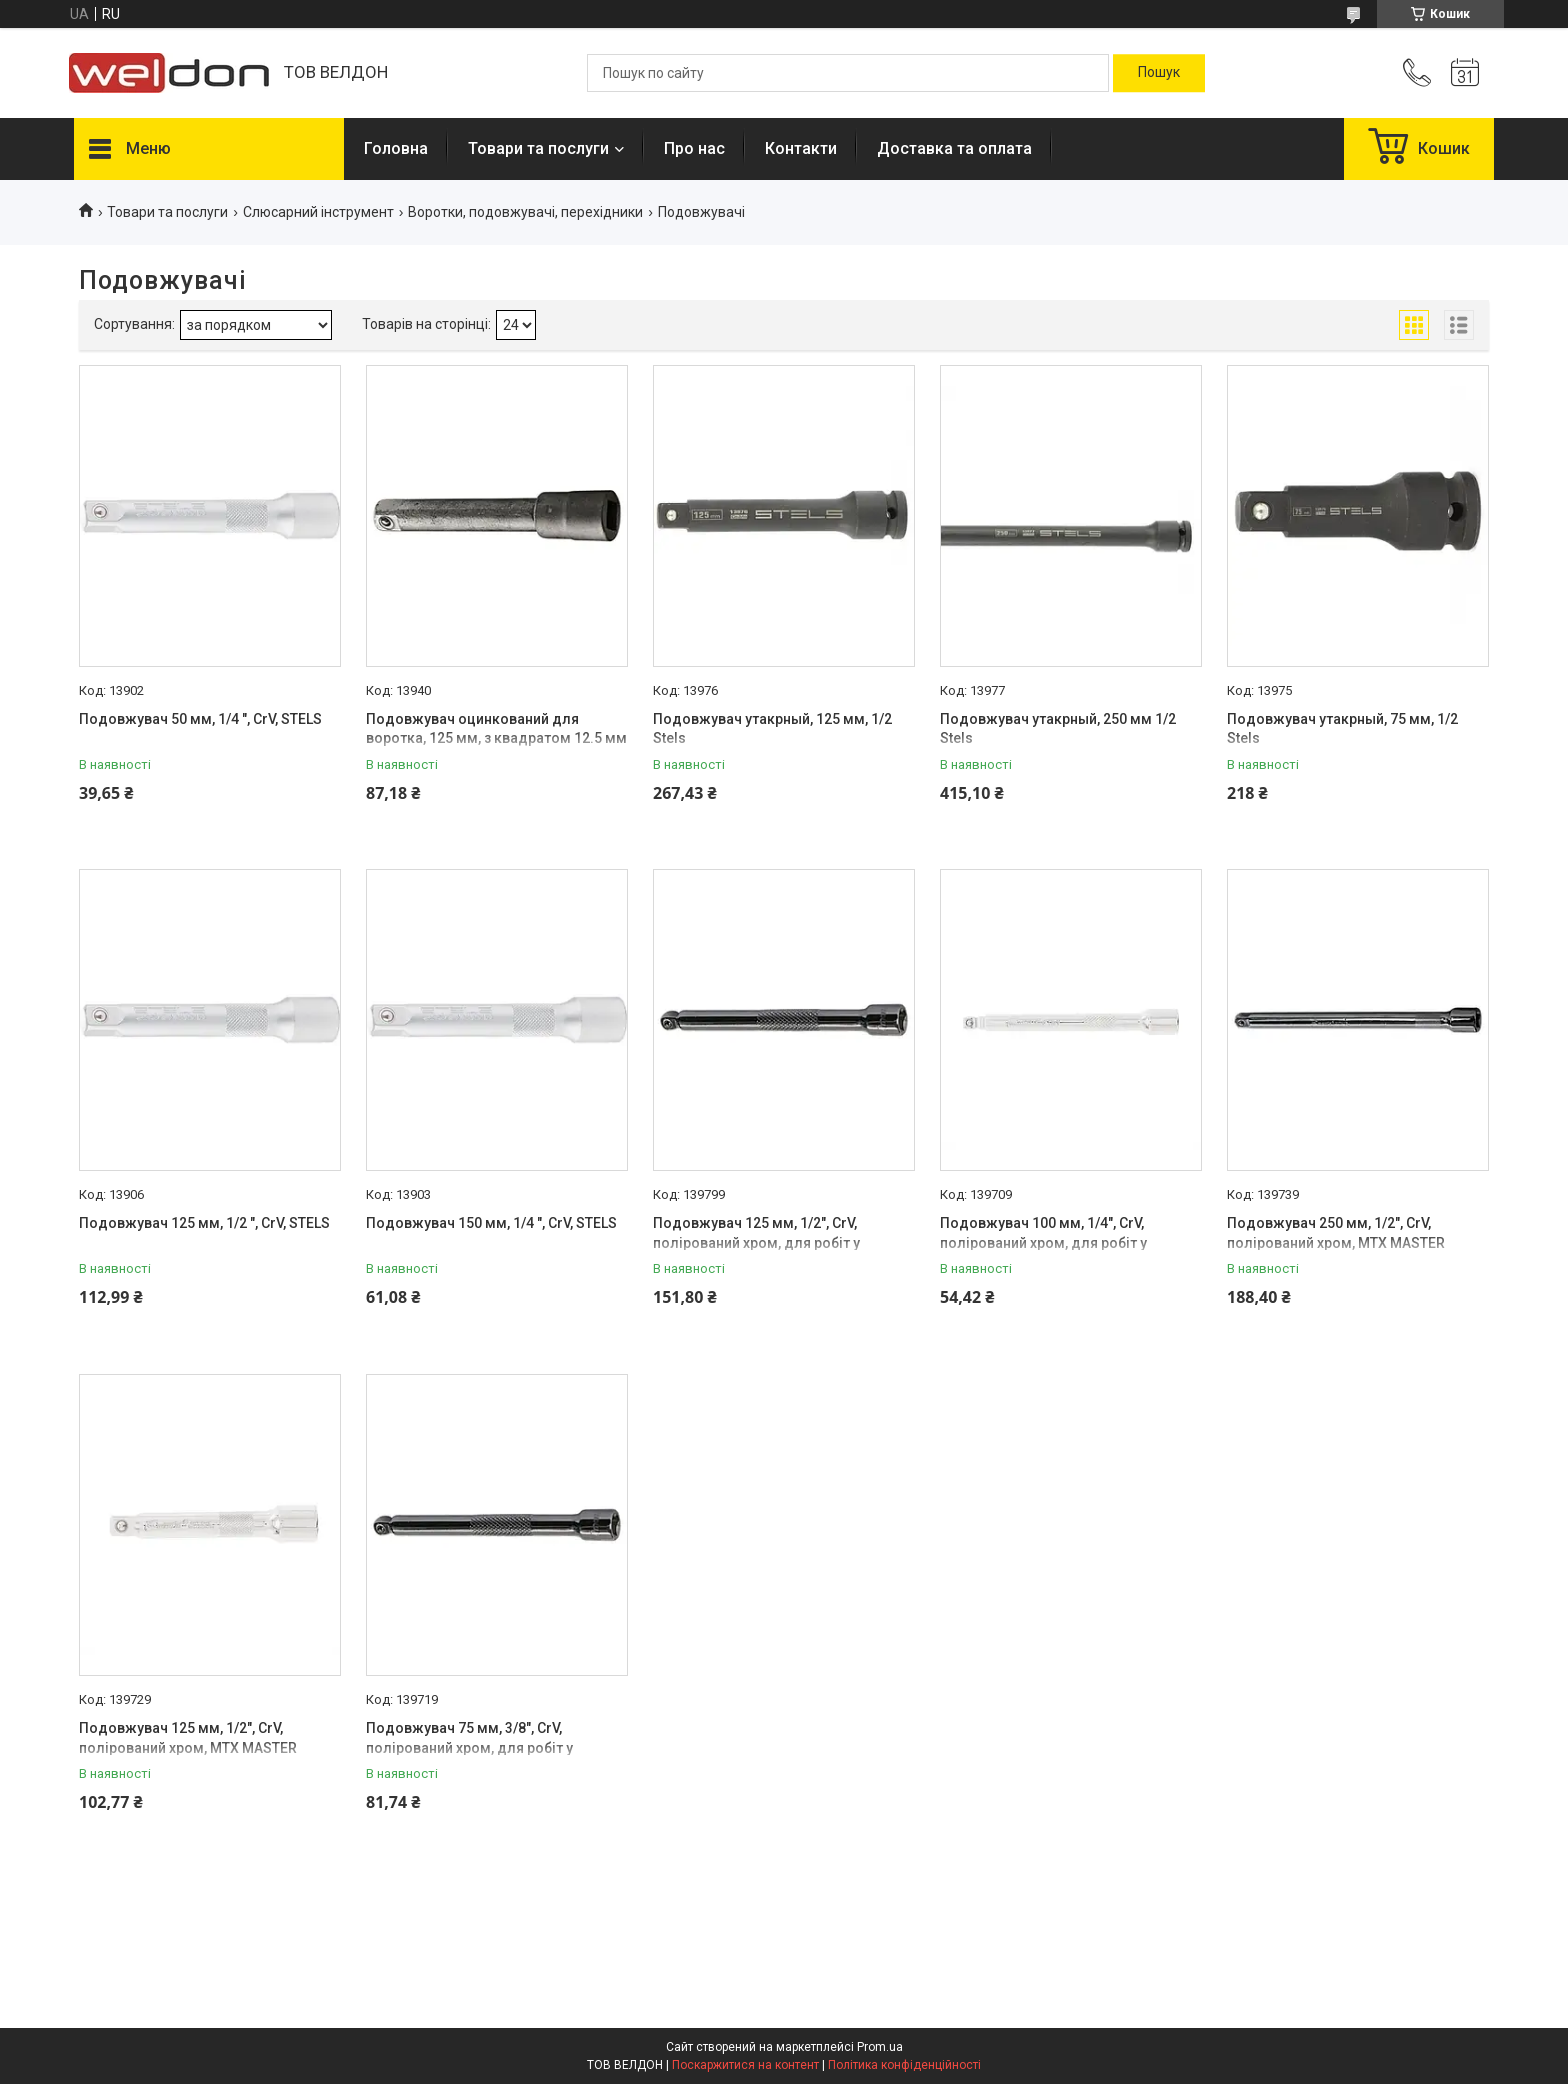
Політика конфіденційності (904, 2065)
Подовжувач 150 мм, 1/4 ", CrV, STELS (491, 1223)
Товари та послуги (538, 148)
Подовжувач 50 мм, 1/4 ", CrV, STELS (200, 719)
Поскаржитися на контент (745, 2065)
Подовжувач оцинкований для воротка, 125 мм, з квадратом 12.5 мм (496, 729)
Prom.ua (880, 2047)
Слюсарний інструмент (318, 212)
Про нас (694, 148)
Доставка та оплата (954, 148)
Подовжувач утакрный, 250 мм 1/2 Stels (1058, 729)
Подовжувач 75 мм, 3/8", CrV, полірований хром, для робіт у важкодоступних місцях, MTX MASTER (496, 1747)
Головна (396, 148)
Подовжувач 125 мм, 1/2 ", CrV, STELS (204, 1223)
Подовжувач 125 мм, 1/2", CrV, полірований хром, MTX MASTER (188, 1738)
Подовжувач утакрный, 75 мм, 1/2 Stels (1342, 729)
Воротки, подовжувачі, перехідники (525, 212)
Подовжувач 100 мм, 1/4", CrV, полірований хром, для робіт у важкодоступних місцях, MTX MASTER (1070, 1242)
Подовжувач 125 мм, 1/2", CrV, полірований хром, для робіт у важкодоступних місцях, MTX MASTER (783, 1242)
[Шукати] (1159, 73)
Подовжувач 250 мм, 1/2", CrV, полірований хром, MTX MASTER (1336, 1233)
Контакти (801, 148)
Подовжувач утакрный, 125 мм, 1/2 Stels (772, 729)
